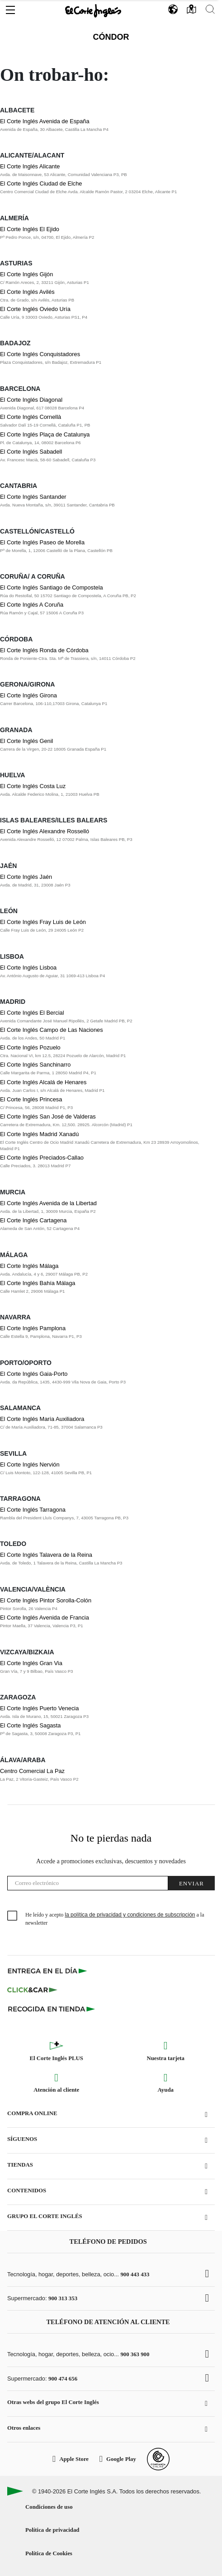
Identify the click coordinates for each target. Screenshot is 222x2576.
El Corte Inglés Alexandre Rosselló (44, 831)
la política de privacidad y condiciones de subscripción (130, 1915)
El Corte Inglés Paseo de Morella (42, 542)
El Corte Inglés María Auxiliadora (42, 1419)
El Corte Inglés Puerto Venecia (39, 1708)
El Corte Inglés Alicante (30, 166)
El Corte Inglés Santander (33, 496)
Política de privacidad (52, 2530)
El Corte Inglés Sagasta (30, 1725)
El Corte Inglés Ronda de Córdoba (44, 650)
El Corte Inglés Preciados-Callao (42, 1157)
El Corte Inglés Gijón (26, 274)
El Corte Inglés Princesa (31, 1099)
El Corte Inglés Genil (26, 741)
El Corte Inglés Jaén (26, 876)
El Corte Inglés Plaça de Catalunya (45, 434)
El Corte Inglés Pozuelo (30, 1047)
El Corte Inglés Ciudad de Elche (41, 183)
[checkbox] (12, 1916)
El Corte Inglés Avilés (27, 291)
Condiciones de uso (49, 2507)
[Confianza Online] (158, 2459)
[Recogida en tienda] (51, 2009)
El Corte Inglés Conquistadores (40, 354)
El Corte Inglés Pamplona (33, 1328)
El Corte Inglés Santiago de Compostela (51, 587)
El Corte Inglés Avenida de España (45, 121)
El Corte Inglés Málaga (29, 1265)
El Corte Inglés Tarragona (33, 1509)
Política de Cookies (48, 2553)
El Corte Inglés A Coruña (31, 604)
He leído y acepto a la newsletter (114, 1919)
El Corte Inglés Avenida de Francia (44, 1617)
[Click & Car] (32, 1990)
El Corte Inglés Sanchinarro (35, 1064)
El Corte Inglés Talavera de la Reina (46, 1554)
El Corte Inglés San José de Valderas (48, 1116)
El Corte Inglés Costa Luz (33, 786)
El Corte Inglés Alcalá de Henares (43, 1082)
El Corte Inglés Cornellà (30, 416)
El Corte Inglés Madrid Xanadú (39, 1134)
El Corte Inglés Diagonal (31, 399)
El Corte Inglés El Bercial (32, 1012)
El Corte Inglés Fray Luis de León (43, 922)
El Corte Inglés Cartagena (33, 1220)
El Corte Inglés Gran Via (31, 1663)
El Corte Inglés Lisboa (28, 967)
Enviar (191, 1883)
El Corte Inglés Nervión (30, 1464)
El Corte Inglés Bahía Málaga (37, 1283)
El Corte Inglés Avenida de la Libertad (48, 1203)
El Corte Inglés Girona (28, 695)
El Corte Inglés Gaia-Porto (33, 1373)
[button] (10, 7)
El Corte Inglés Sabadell (31, 451)
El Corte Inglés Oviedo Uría (35, 309)
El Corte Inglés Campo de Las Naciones (51, 1029)
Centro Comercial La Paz (32, 1771)
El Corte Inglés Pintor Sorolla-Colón (45, 1600)
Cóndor (111, 37)
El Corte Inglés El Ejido (29, 229)
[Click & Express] (48, 1971)
